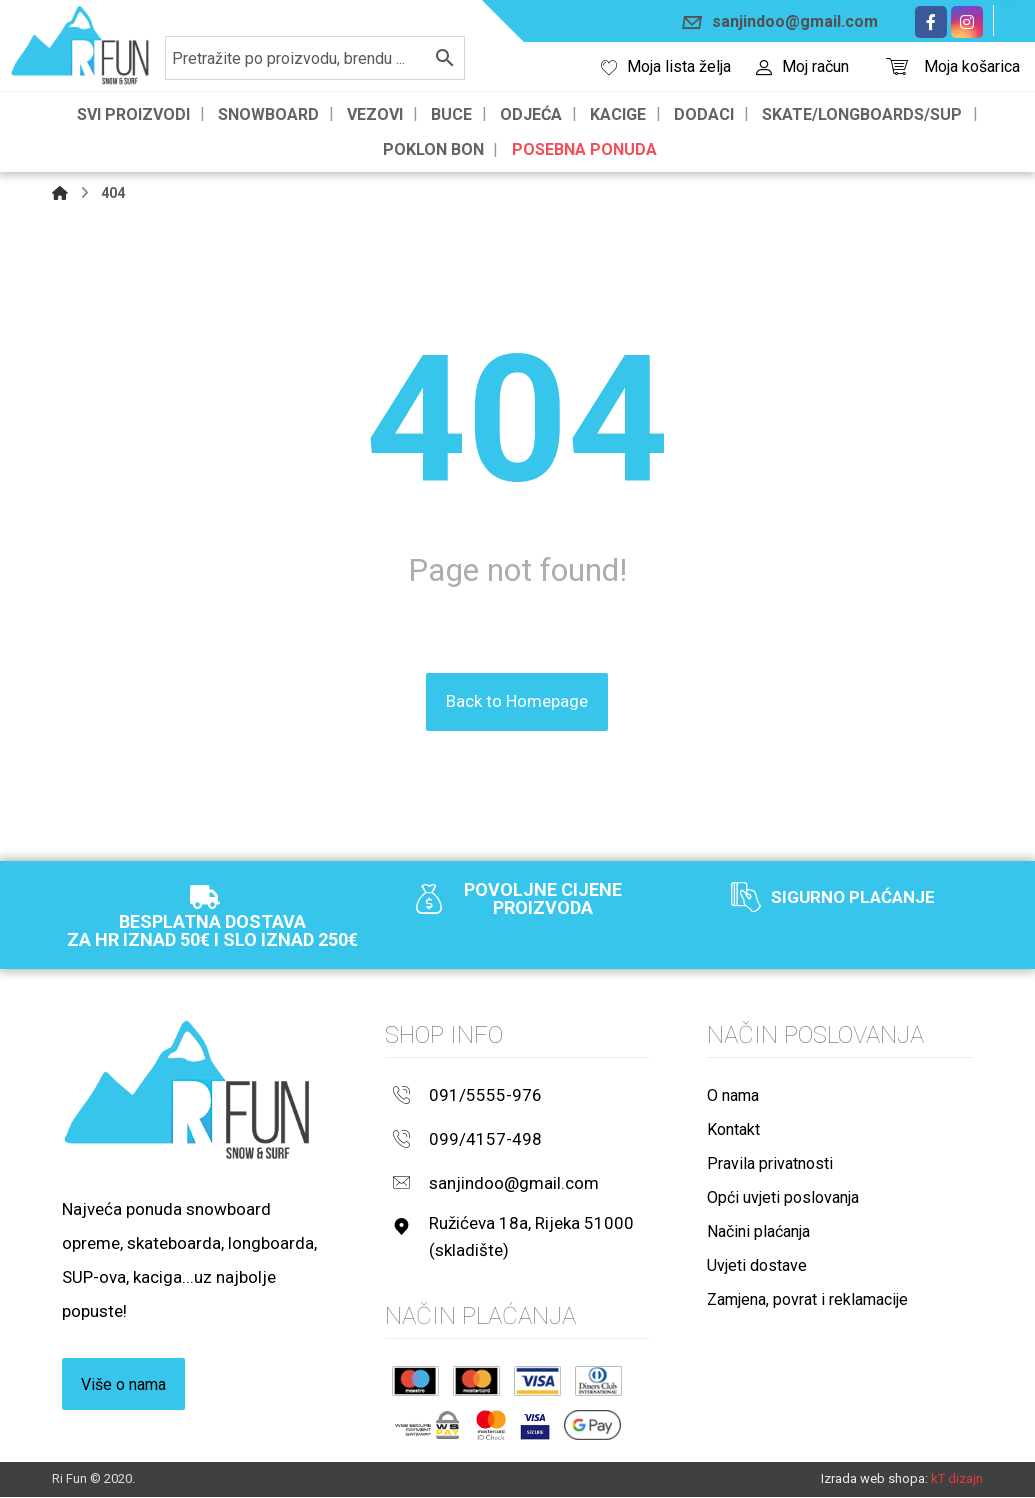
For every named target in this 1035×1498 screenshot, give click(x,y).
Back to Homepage (517, 703)
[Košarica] (897, 64)
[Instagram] (967, 22)
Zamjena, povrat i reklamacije (807, 1300)
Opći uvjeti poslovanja (783, 1198)
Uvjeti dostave (757, 1266)
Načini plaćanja (758, 1232)
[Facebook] (931, 22)
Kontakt (733, 1130)
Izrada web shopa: (874, 1479)
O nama (733, 1096)
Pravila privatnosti (770, 1164)
